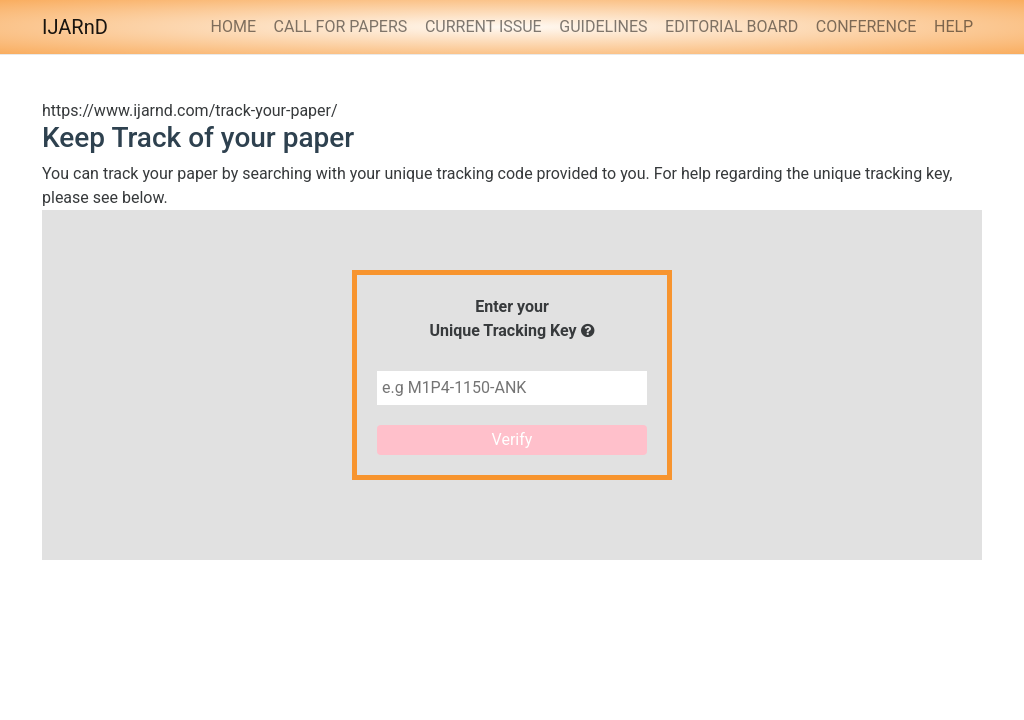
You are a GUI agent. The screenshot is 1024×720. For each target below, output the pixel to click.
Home (232, 26)
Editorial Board (731, 26)
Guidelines (603, 26)
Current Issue (483, 26)
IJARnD (75, 27)
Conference (866, 26)
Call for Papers (341, 26)
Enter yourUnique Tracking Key (511, 318)
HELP (953, 26)
